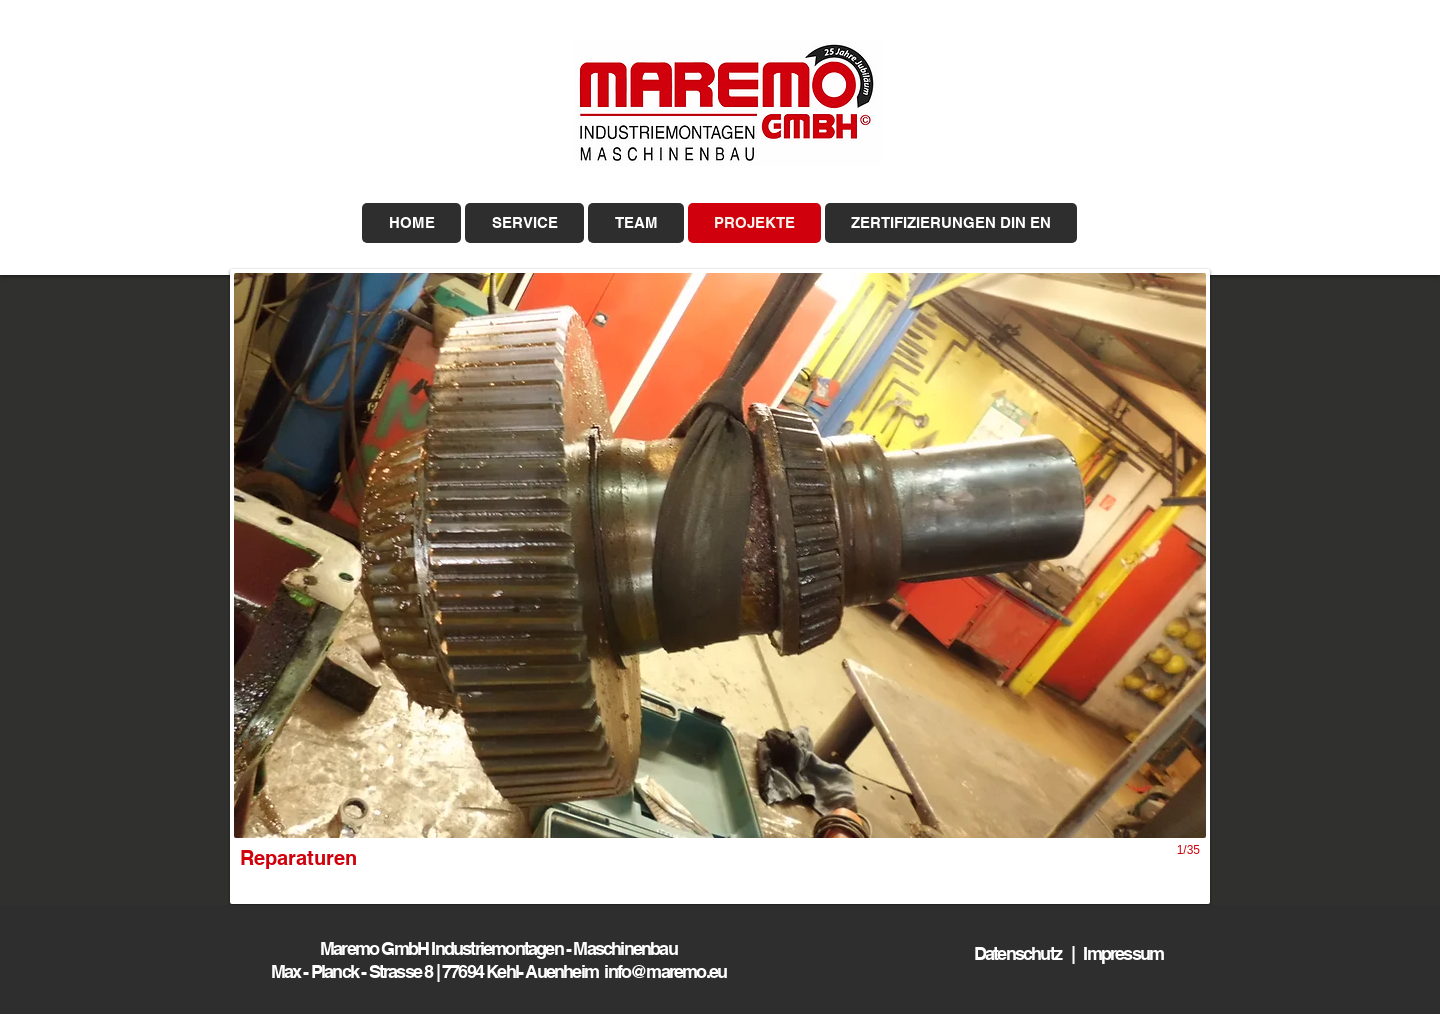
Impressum (1123, 953)
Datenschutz (1022, 953)
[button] (720, 586)
